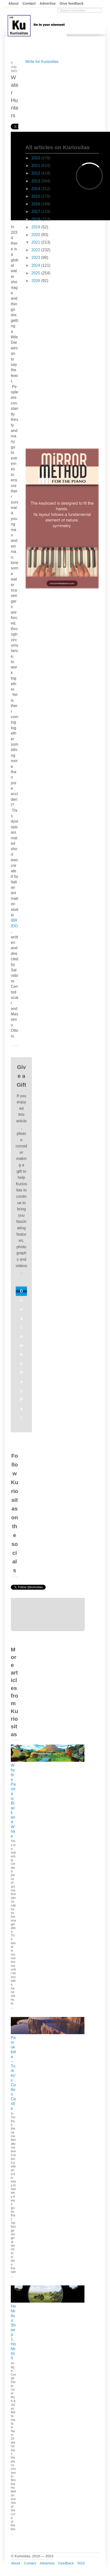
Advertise (48, 3)
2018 (36, 219)
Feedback (66, 2563)
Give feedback (72, 3)
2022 (36, 250)
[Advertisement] (62, 103)
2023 (36, 257)
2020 (36, 235)
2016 (36, 204)
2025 (36, 273)
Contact (29, 3)
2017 (36, 211)
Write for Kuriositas (41, 61)
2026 (36, 281)
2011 (36, 165)
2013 (36, 181)
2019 (36, 227)
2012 (36, 173)
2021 (36, 242)
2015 (36, 196)
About (13, 3)
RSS (81, 2563)
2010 (36, 158)
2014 (36, 189)
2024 (36, 265)
